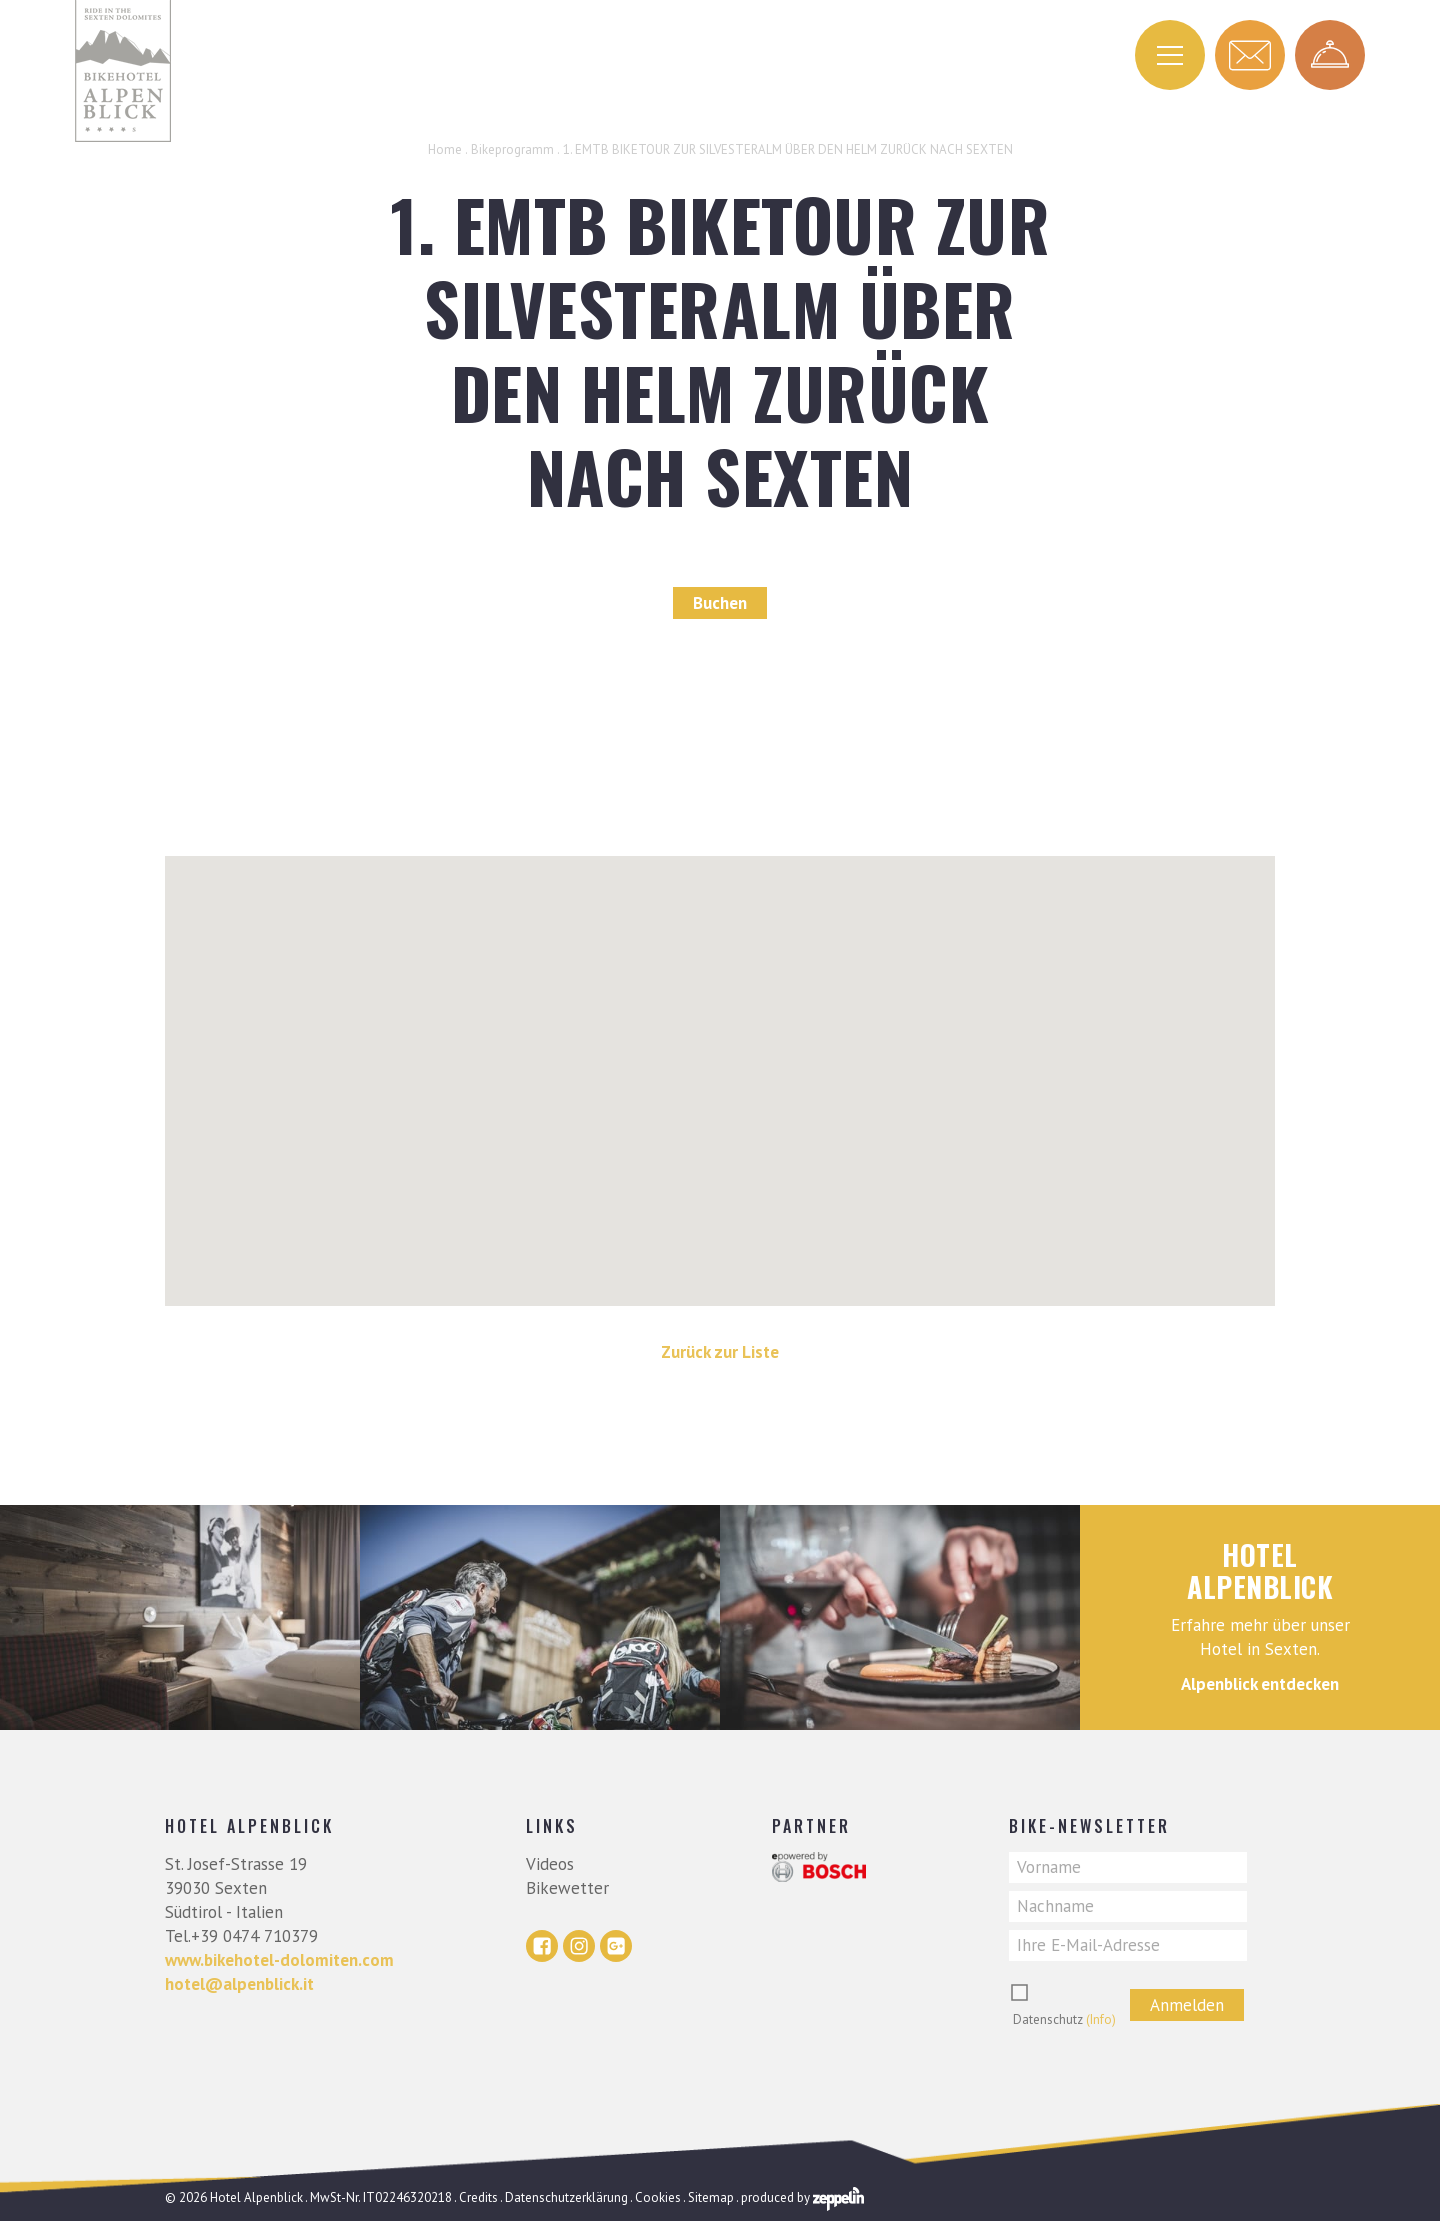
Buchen (720, 603)
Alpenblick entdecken (1260, 1684)
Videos (550, 1864)
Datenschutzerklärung (566, 2197)
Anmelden (1187, 2005)
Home (445, 149)
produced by (802, 2197)
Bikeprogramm (512, 149)
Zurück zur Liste (720, 1352)
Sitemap (711, 2197)
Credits (478, 2197)
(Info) (1101, 2019)
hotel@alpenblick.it (239, 1984)
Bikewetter (567, 1888)
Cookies (658, 2197)
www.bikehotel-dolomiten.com (279, 1960)
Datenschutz (1064, 2019)
